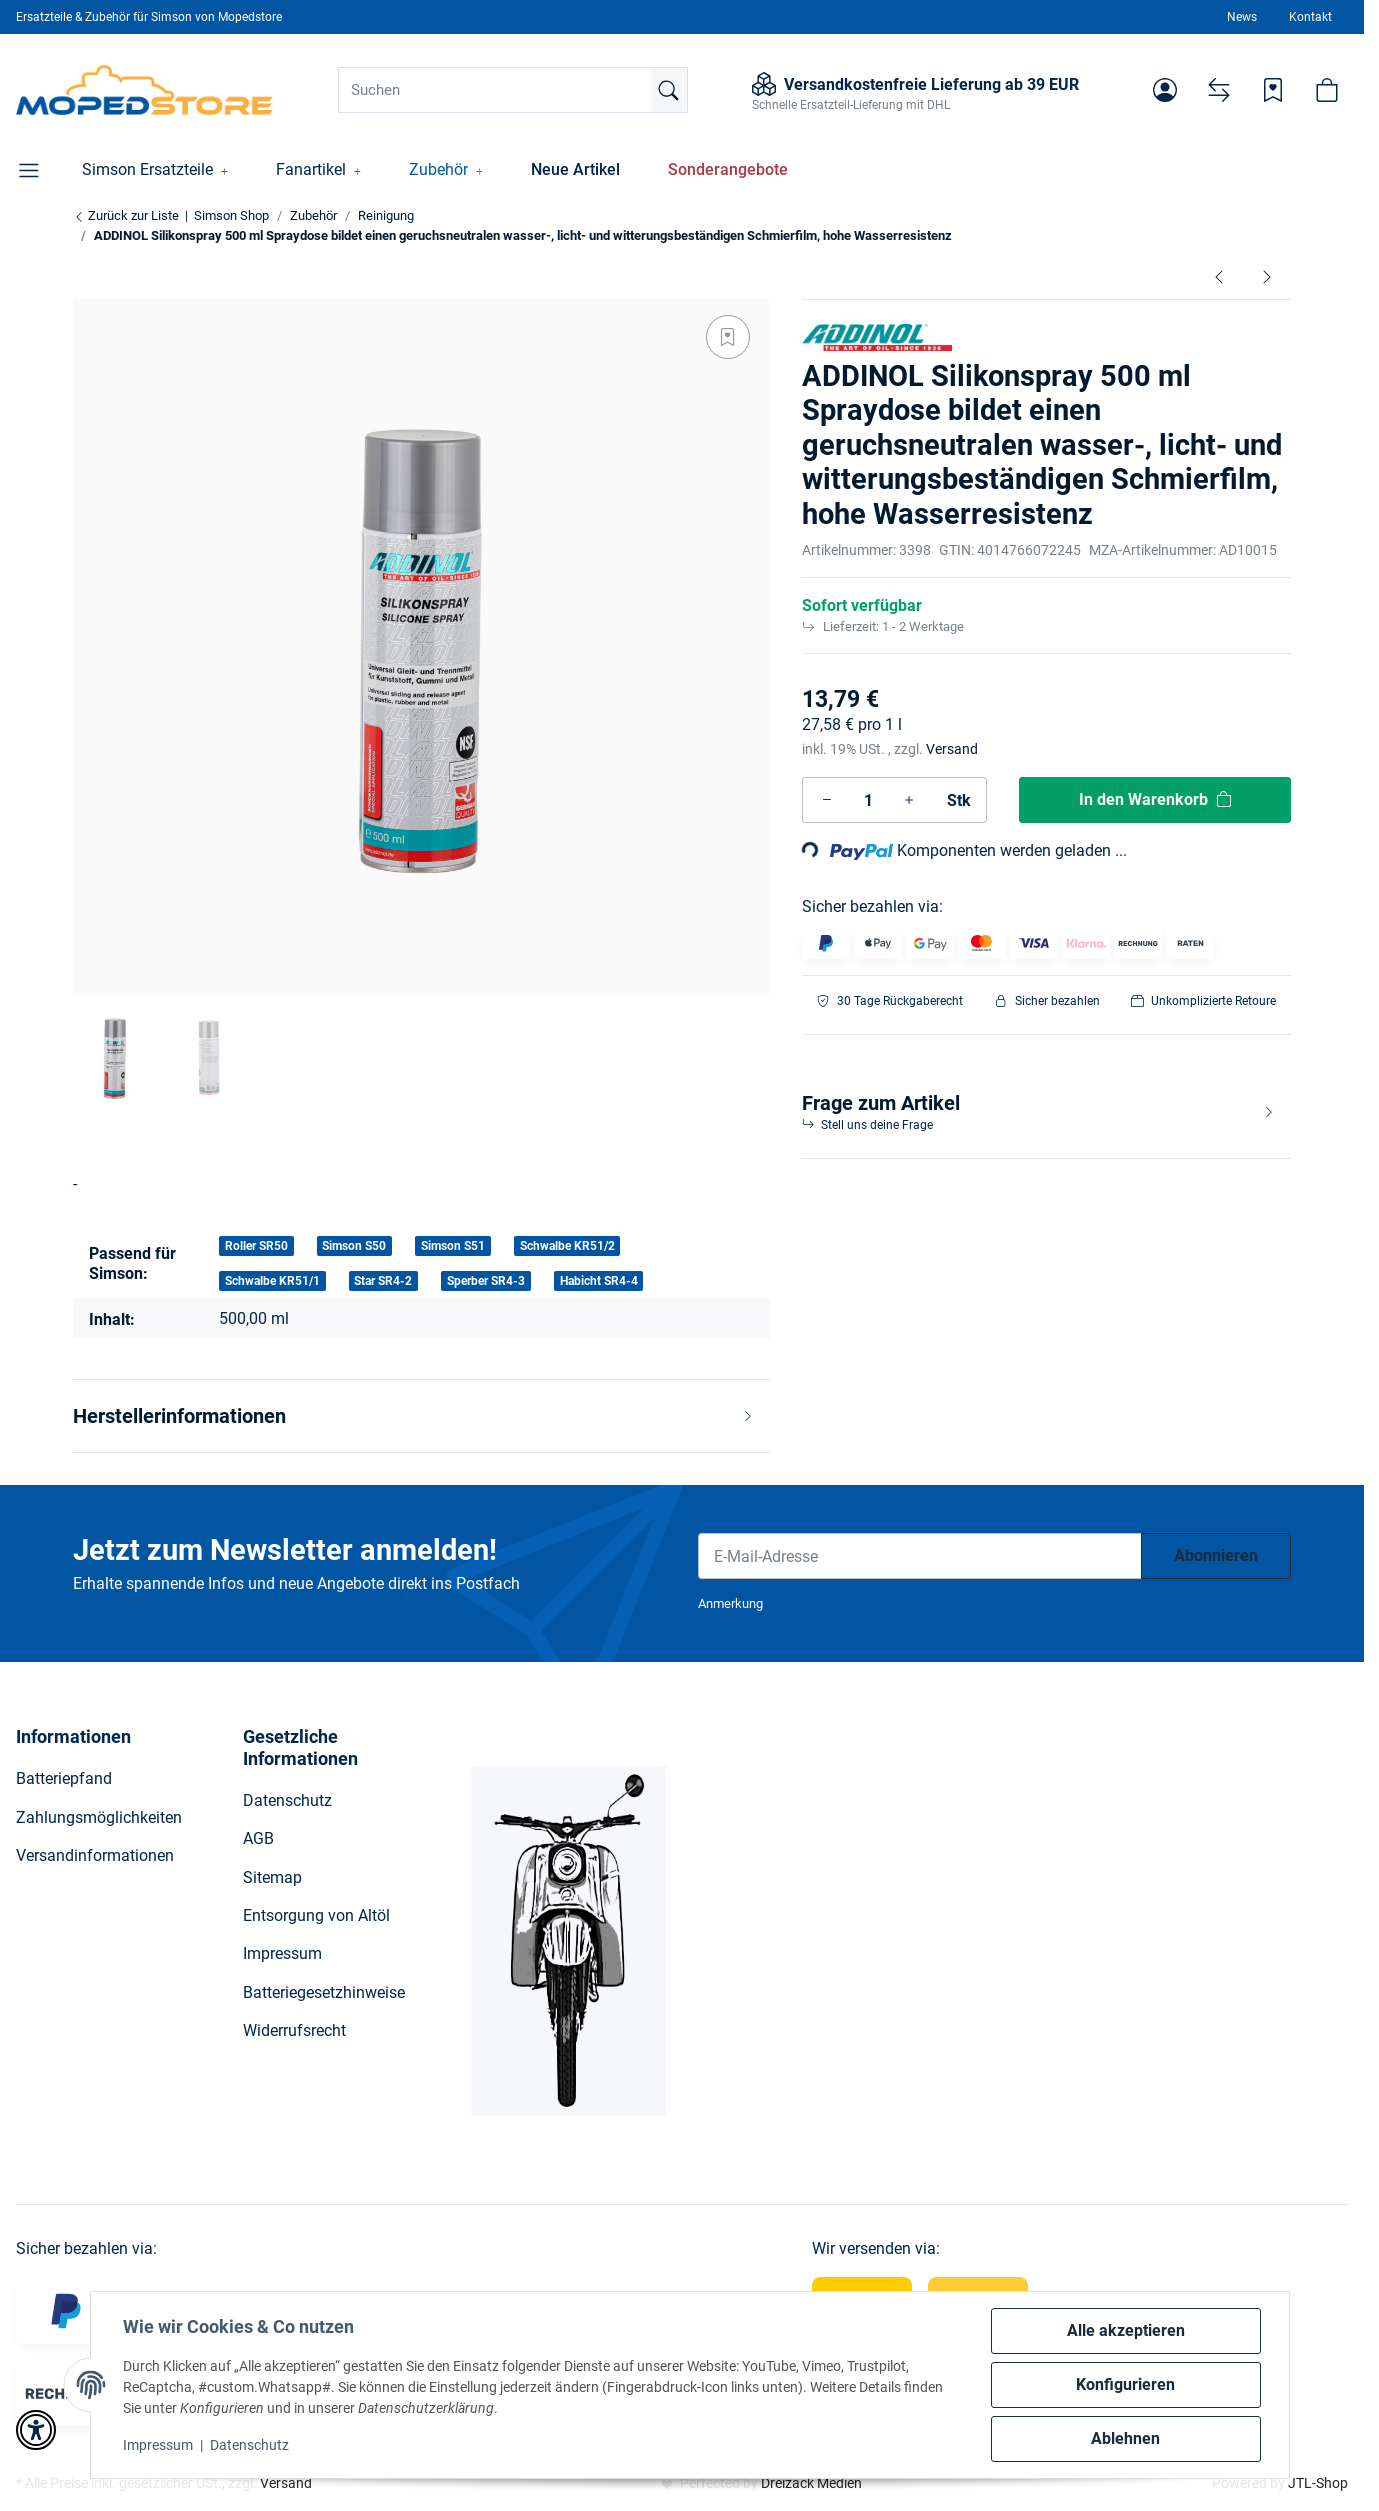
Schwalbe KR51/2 (567, 1246)
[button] (1165, 90)
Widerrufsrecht (294, 2030)
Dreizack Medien (811, 2483)
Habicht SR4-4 (599, 1281)
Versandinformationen (95, 1855)
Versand (952, 749)
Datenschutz (249, 2445)
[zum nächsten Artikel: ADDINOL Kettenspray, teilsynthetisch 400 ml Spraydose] (1267, 276)
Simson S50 (354, 1246)
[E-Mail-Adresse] (920, 1556)
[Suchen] (513, 90)
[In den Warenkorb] (1155, 800)
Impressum (158, 2445)
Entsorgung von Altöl (316, 1915)
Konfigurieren (1125, 2384)
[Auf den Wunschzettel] (728, 337)
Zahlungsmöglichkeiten (99, 1817)
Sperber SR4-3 (486, 1281)
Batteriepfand (64, 1778)
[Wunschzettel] (1273, 90)
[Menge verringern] (827, 800)
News (1242, 17)
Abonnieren (1216, 1555)
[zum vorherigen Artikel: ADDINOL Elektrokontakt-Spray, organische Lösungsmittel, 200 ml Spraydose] (1219, 276)
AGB (258, 1838)
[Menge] (868, 800)
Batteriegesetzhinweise (324, 1992)
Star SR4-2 (383, 1281)
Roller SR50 (256, 1246)
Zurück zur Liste (126, 215)
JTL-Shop (1318, 2483)
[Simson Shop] (144, 90)
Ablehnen (1125, 2438)
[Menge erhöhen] (909, 800)
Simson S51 (453, 1246)
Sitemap (272, 1877)
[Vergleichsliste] (1219, 90)
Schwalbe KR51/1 (272, 1281)
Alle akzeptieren (1126, 2330)
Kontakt (1310, 17)
